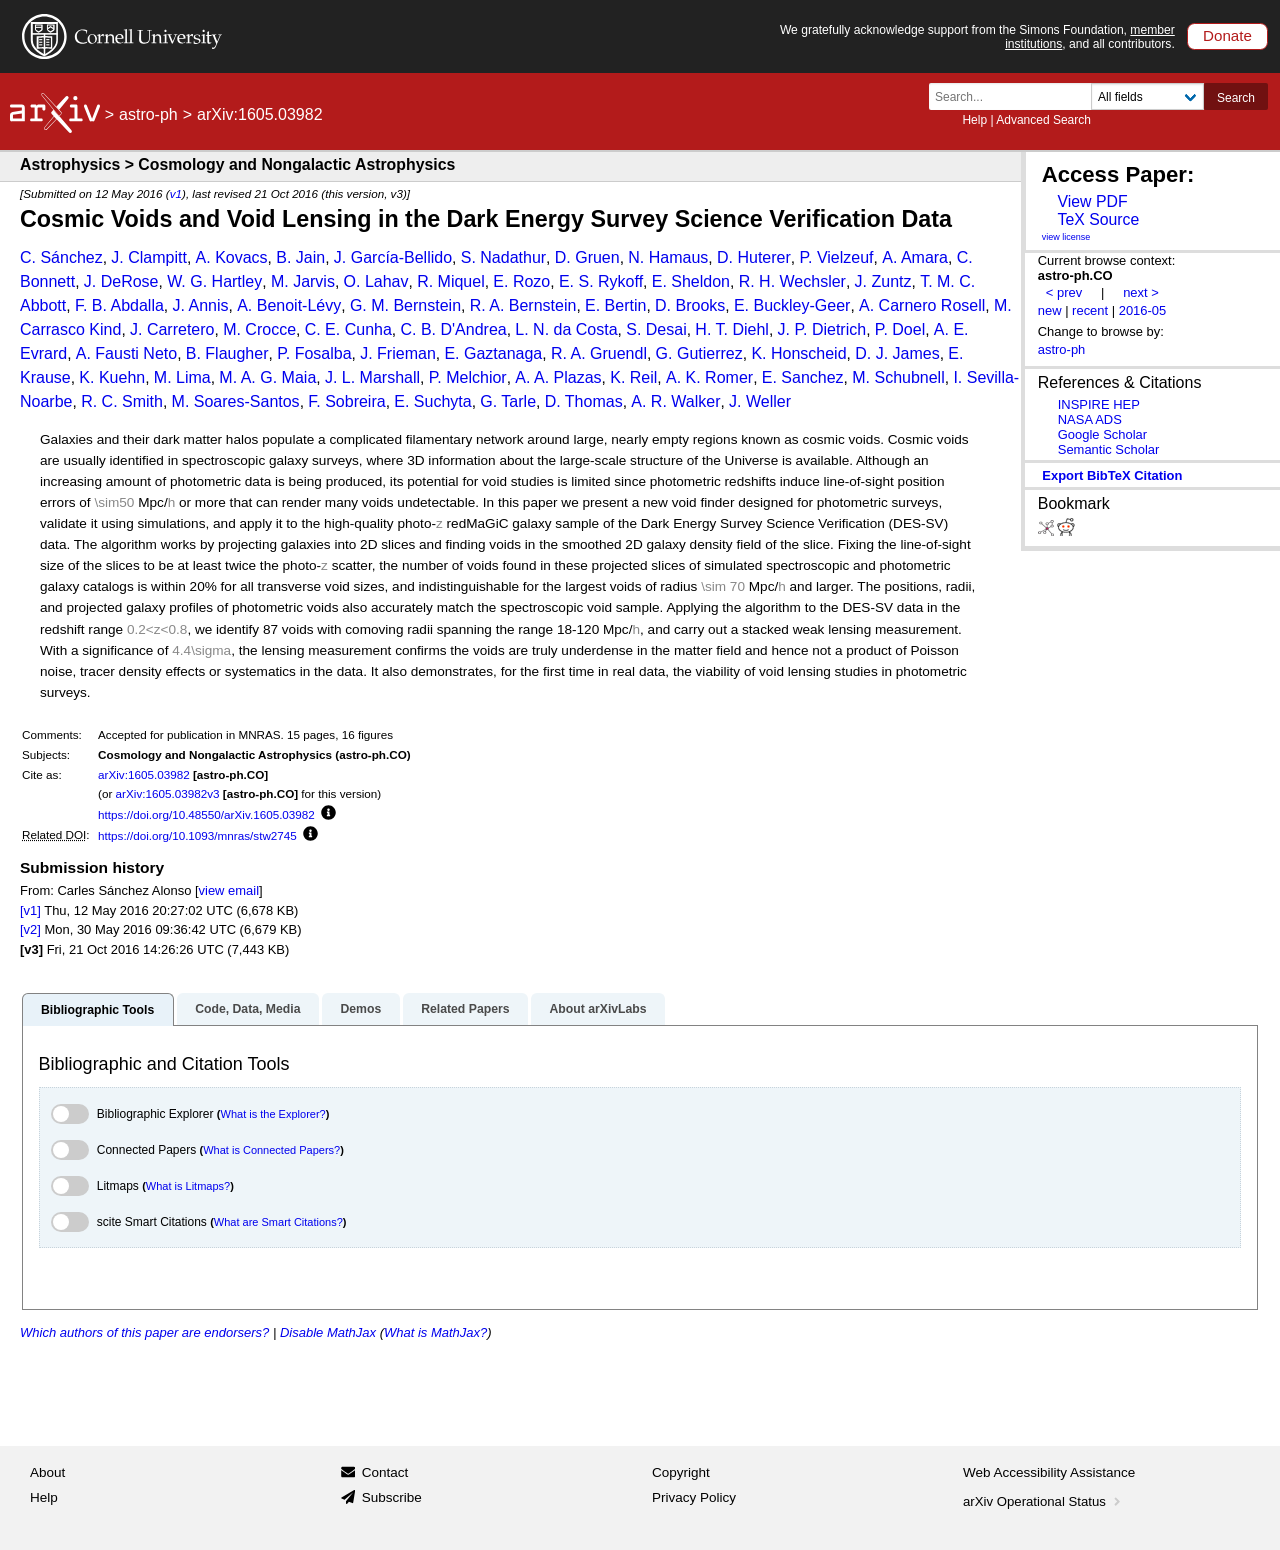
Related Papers (465, 1009)
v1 (176, 193)
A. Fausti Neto (126, 353)
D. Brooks (690, 305)
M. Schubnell (898, 377)
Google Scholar (1102, 434)
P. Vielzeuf (836, 257)
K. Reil (633, 377)
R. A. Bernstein (523, 305)
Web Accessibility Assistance (1049, 1472)
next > (1141, 292)
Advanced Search (1043, 120)
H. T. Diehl (732, 329)
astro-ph (148, 114)
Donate (1227, 35)
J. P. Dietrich (822, 329)
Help (974, 120)
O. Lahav (376, 281)
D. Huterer (754, 257)
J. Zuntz (883, 281)
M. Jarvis (303, 281)
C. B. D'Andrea (453, 329)
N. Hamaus (668, 257)
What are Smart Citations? (278, 1222)
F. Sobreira (346, 401)
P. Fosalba (314, 353)
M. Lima (182, 377)
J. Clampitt (149, 257)
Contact (385, 1472)
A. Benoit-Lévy (289, 305)
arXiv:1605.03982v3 (168, 793)
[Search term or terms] (1016, 96)
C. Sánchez (61, 257)
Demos (360, 1009)
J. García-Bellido (393, 257)
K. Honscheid (798, 353)
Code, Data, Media (247, 1009)
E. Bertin (615, 305)
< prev (1064, 292)
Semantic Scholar (1109, 449)
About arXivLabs (597, 1009)
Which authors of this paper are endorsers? (144, 1332)
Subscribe (392, 1497)
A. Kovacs (232, 257)
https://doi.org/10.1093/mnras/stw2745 (197, 835)
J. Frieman (398, 353)
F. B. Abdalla (119, 305)
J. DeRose (121, 281)
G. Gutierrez (699, 353)
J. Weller (760, 401)
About (47, 1472)
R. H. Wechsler (792, 281)
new (1050, 310)
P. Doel (900, 329)
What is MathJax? (435, 1332)
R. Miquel (451, 281)
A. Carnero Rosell (922, 305)
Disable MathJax (328, 1332)
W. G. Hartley (214, 281)
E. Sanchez (803, 377)
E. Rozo (521, 281)
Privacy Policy (694, 1497)
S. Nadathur (503, 257)
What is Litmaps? (188, 1186)
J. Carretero (172, 329)
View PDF (1092, 201)
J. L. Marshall (372, 377)
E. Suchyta (432, 401)
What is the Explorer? (273, 1114)
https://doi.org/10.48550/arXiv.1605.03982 (206, 814)
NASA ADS (1090, 419)
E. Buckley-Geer (792, 305)
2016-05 (1143, 310)
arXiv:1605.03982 (144, 774)
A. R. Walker (675, 401)
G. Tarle (508, 401)
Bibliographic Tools (97, 1010)
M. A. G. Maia (267, 377)
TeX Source (1098, 219)
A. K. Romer (709, 377)
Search (1236, 98)
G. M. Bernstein (405, 305)
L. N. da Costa (566, 329)
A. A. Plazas (558, 377)
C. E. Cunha (348, 329)
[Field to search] (1147, 96)
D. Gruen (587, 257)
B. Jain (300, 257)
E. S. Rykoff (601, 281)
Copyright (681, 1472)
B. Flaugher (227, 353)
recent (1090, 310)
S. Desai (656, 329)
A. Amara (915, 257)
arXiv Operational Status (1043, 1501)
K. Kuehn (112, 377)
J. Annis (201, 305)
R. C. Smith (122, 401)
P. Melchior (468, 377)
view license (1066, 237)
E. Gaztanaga (493, 353)
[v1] (30, 910)
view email (229, 890)
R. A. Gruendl (599, 353)
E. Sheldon (691, 281)
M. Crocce (259, 329)
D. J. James (897, 353)
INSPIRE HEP (1099, 404)
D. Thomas (584, 401)
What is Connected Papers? (271, 1150)
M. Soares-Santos (236, 401)
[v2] (30, 929)
